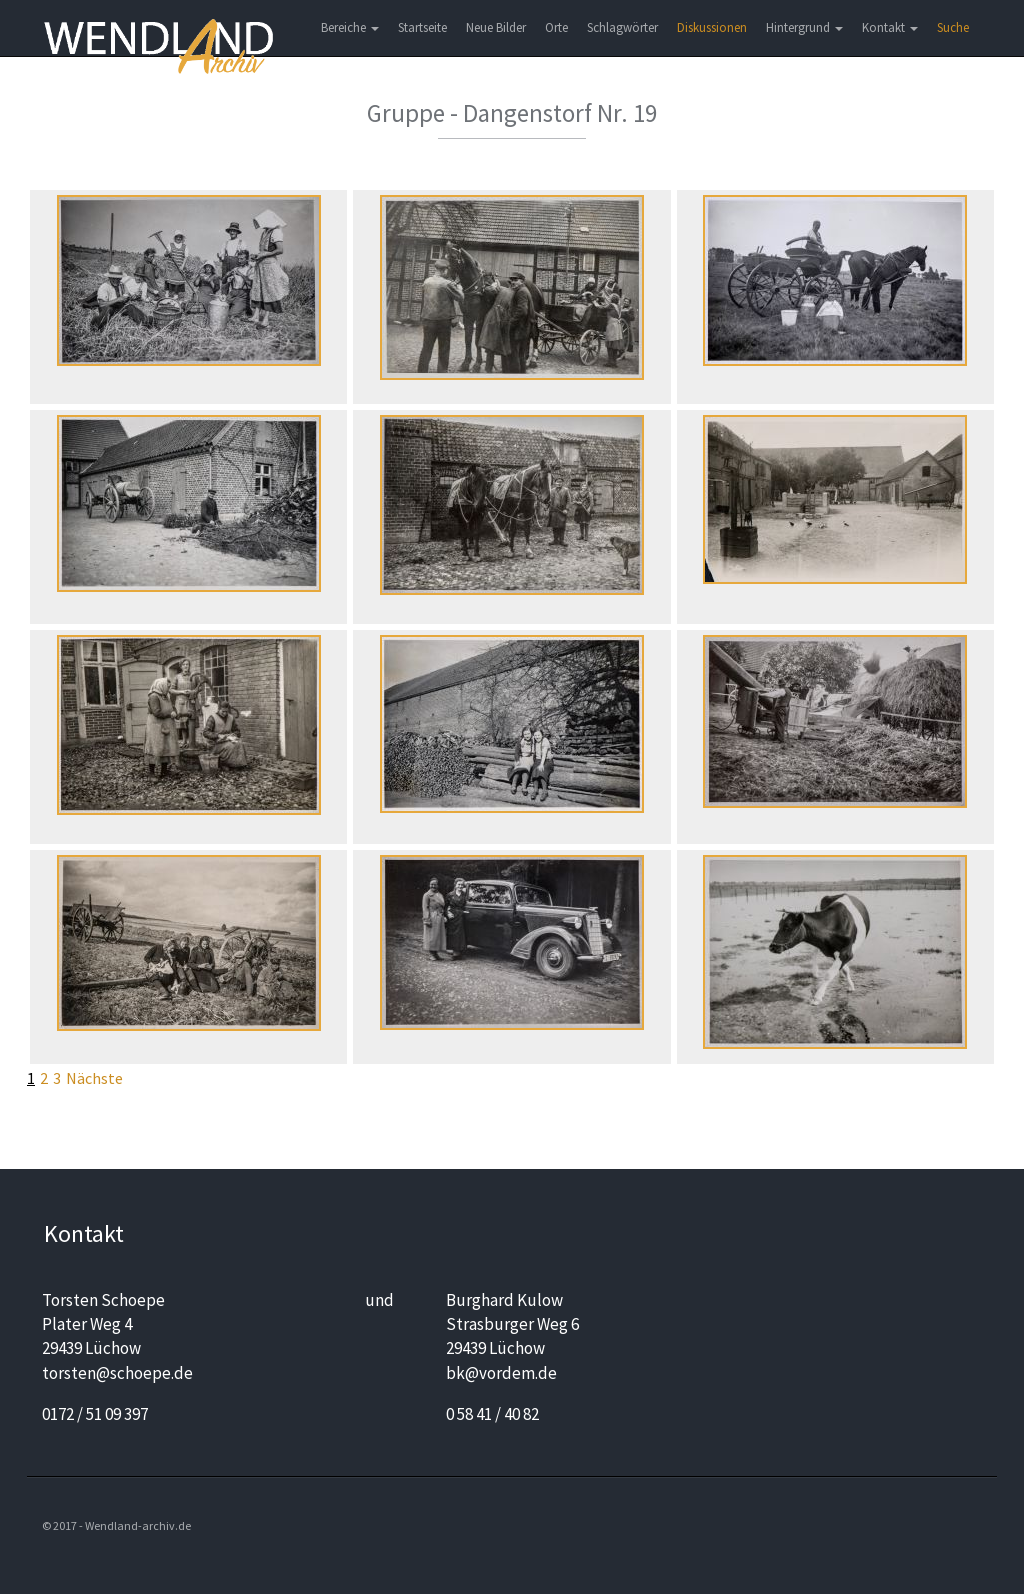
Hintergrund (804, 27)
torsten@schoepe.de (117, 1373)
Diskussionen (712, 27)
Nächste (94, 1078)
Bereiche (350, 27)
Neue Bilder (496, 27)
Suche (953, 27)
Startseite (422, 27)
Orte (556, 27)
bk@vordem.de (501, 1373)
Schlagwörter (622, 27)
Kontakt (890, 27)
